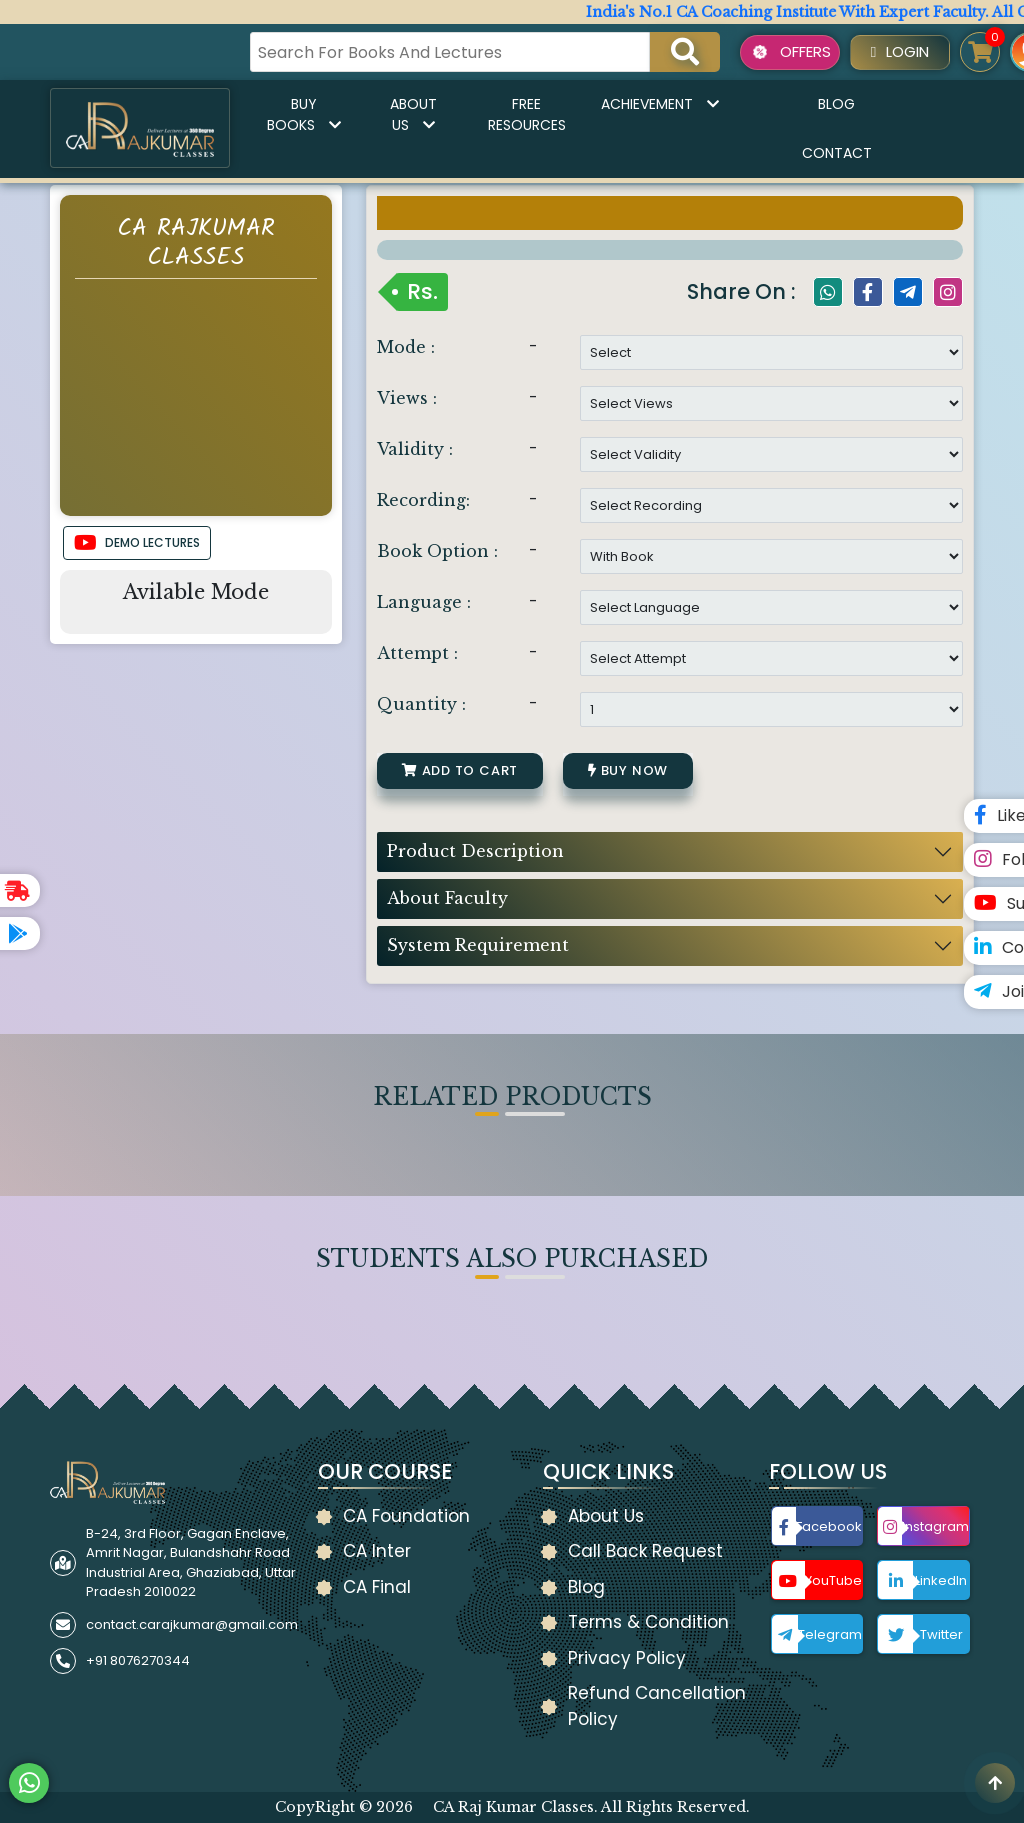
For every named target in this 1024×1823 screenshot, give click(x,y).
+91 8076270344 (138, 1660)
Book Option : (437, 551)
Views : (407, 398)
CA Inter (377, 1551)
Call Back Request (645, 1551)
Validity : (415, 449)
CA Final (377, 1587)
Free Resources (527, 114)
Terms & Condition (648, 1622)
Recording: (423, 500)
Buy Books (304, 114)
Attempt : (417, 653)
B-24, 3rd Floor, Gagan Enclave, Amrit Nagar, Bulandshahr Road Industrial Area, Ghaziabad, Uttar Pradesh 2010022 (191, 1563)
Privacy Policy (627, 1658)
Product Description (475, 851)
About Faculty (447, 898)
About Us (413, 114)
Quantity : (421, 704)
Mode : (406, 347)
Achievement (660, 104)
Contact (837, 153)
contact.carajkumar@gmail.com (192, 1624)
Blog (836, 104)
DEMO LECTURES (137, 543)
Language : (424, 602)
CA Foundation (406, 1516)
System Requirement (478, 945)
